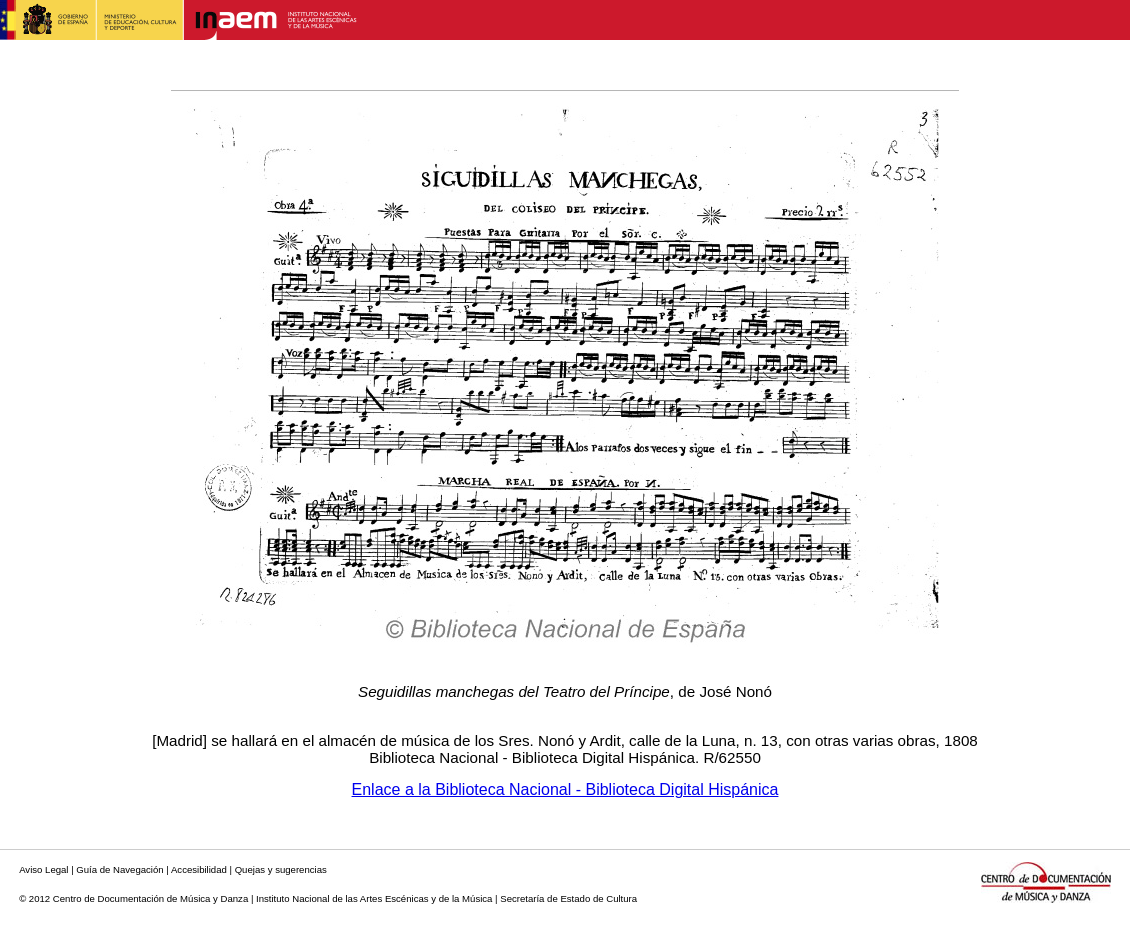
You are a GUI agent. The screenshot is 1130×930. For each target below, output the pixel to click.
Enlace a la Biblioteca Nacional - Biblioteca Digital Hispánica (565, 789)
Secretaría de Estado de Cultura (568, 898)
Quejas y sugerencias (281, 869)
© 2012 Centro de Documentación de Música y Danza (133, 898)
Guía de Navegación (119, 869)
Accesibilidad (199, 869)
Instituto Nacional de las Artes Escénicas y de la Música (374, 898)
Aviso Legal (43, 869)
